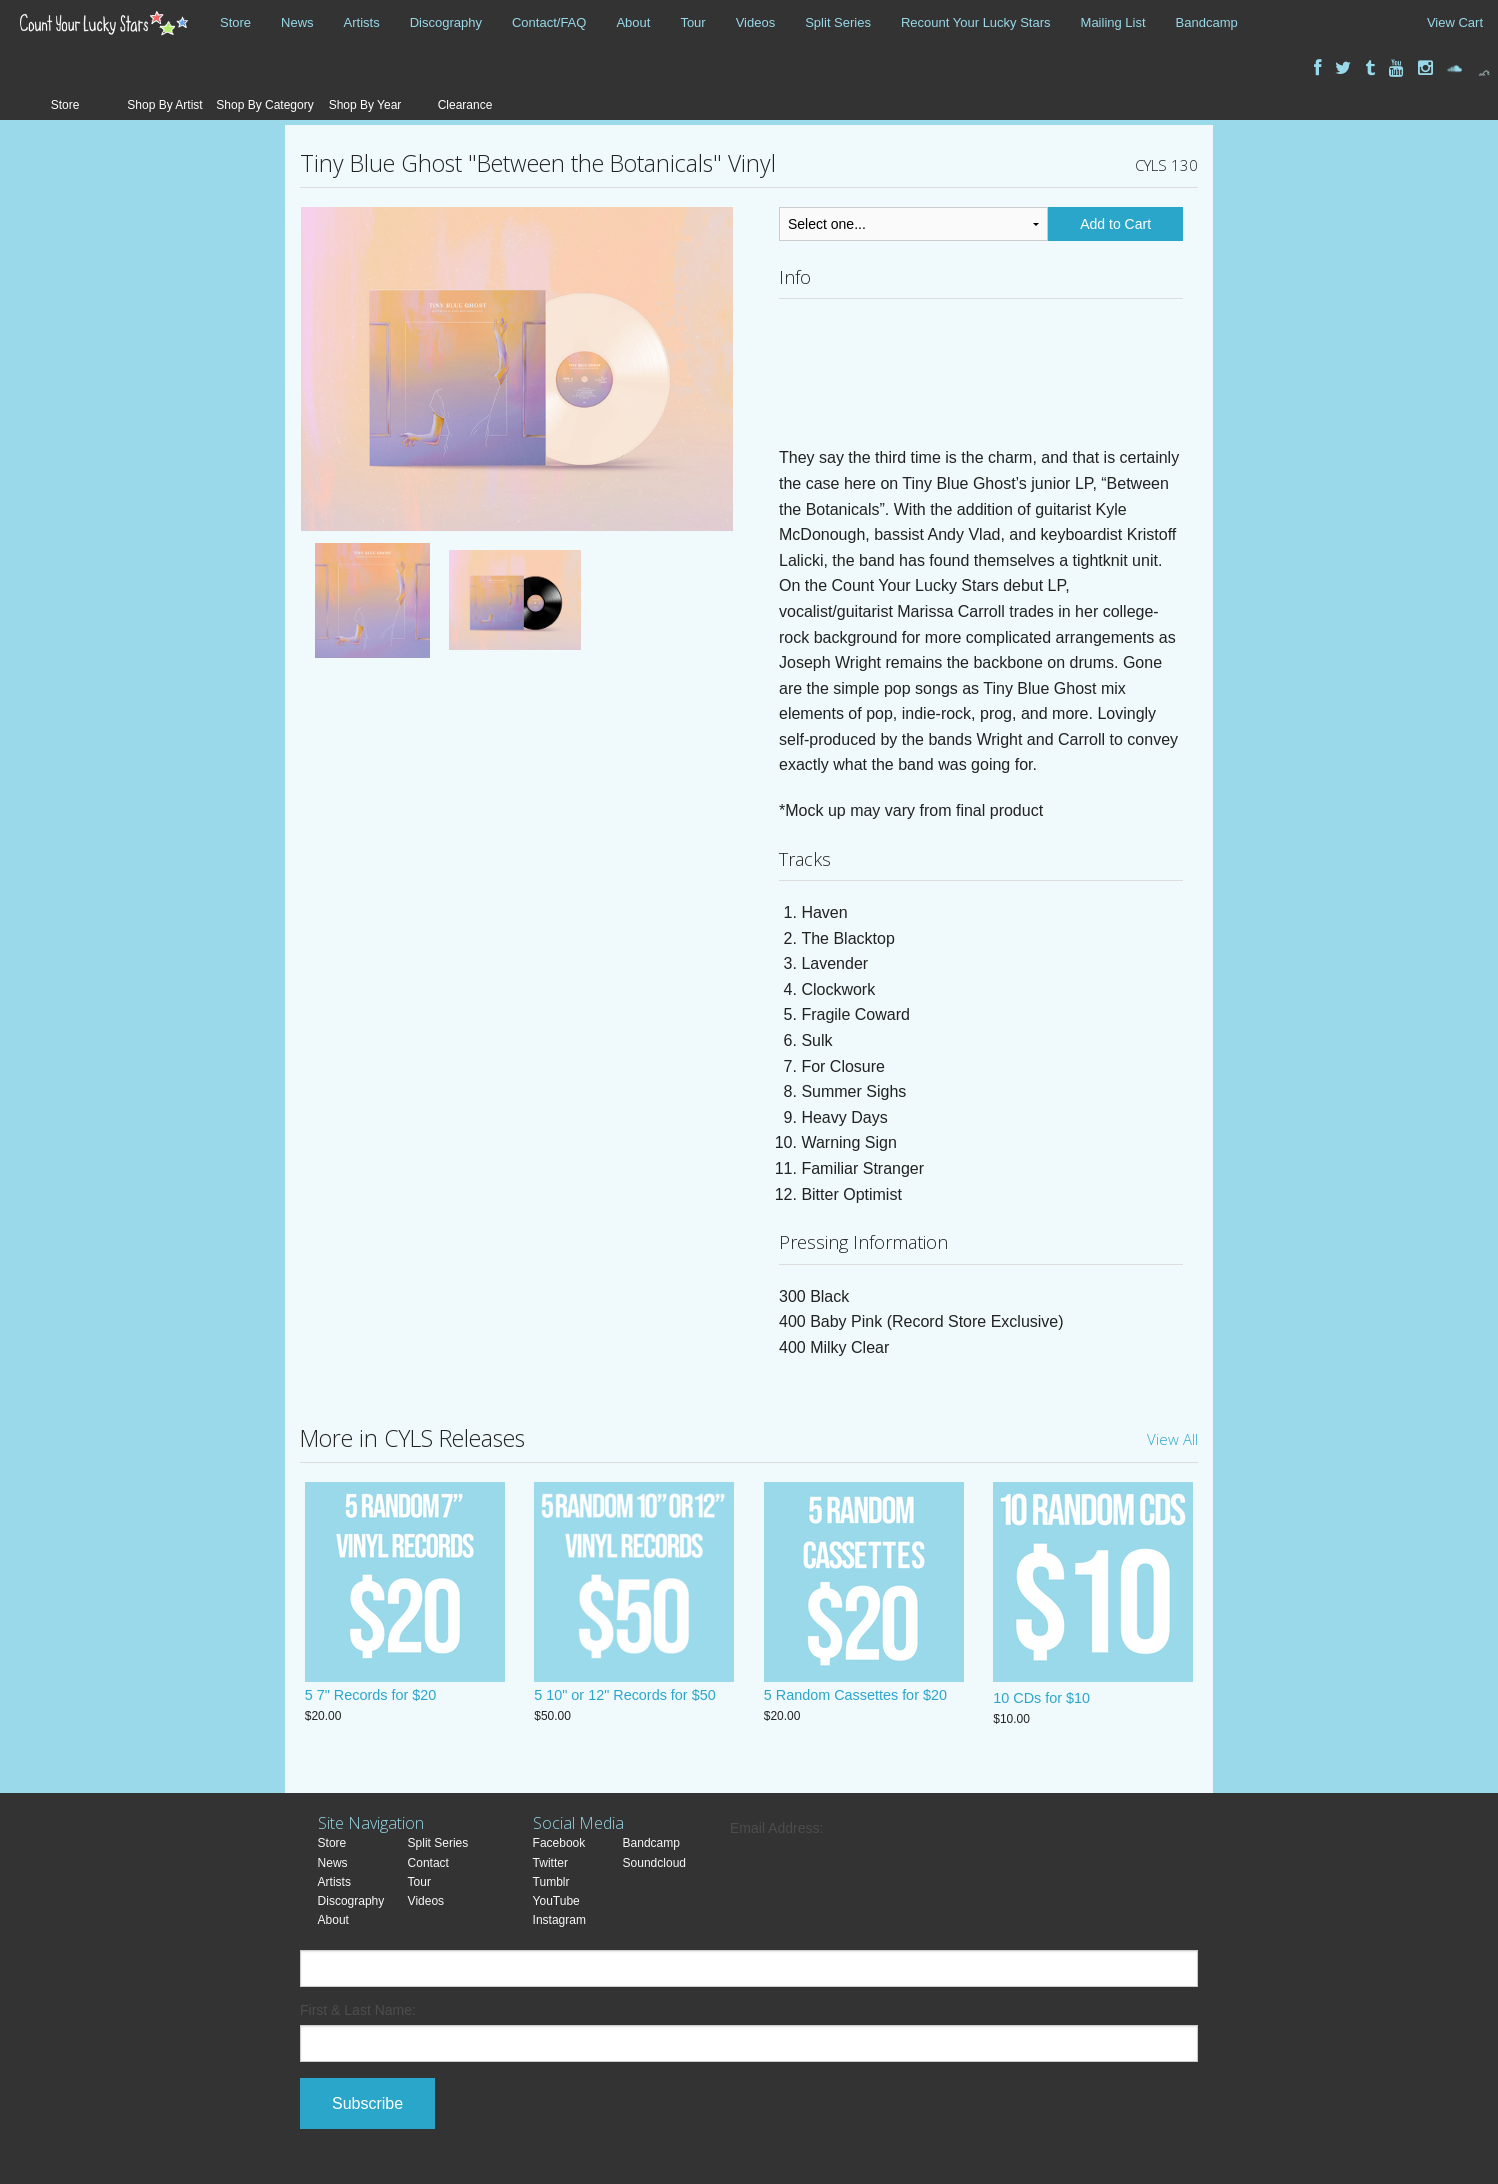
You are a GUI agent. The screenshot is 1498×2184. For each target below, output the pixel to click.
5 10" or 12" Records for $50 (624, 1698)
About (633, 22)
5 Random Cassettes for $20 (855, 1698)
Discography (446, 22)
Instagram (559, 1920)
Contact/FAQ (549, 22)
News (297, 22)
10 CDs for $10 (1041, 1698)
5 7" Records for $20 (371, 1698)
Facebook (559, 1843)
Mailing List (1113, 22)
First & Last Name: (358, 2010)
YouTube (556, 1901)
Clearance (465, 105)
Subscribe (367, 2103)
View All (1172, 1439)
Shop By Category (264, 105)
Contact (428, 1863)
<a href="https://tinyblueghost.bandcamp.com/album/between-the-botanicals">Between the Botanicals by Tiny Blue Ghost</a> (981, 378)
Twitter (550, 1863)
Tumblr (551, 1882)
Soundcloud (654, 1863)
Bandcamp (1207, 22)
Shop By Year (365, 105)
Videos (756, 22)
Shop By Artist (164, 105)
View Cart (1455, 22)
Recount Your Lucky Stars (976, 22)
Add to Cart (1115, 224)
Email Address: (776, 1828)
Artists (362, 22)
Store (235, 22)
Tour (692, 22)
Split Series (838, 22)
